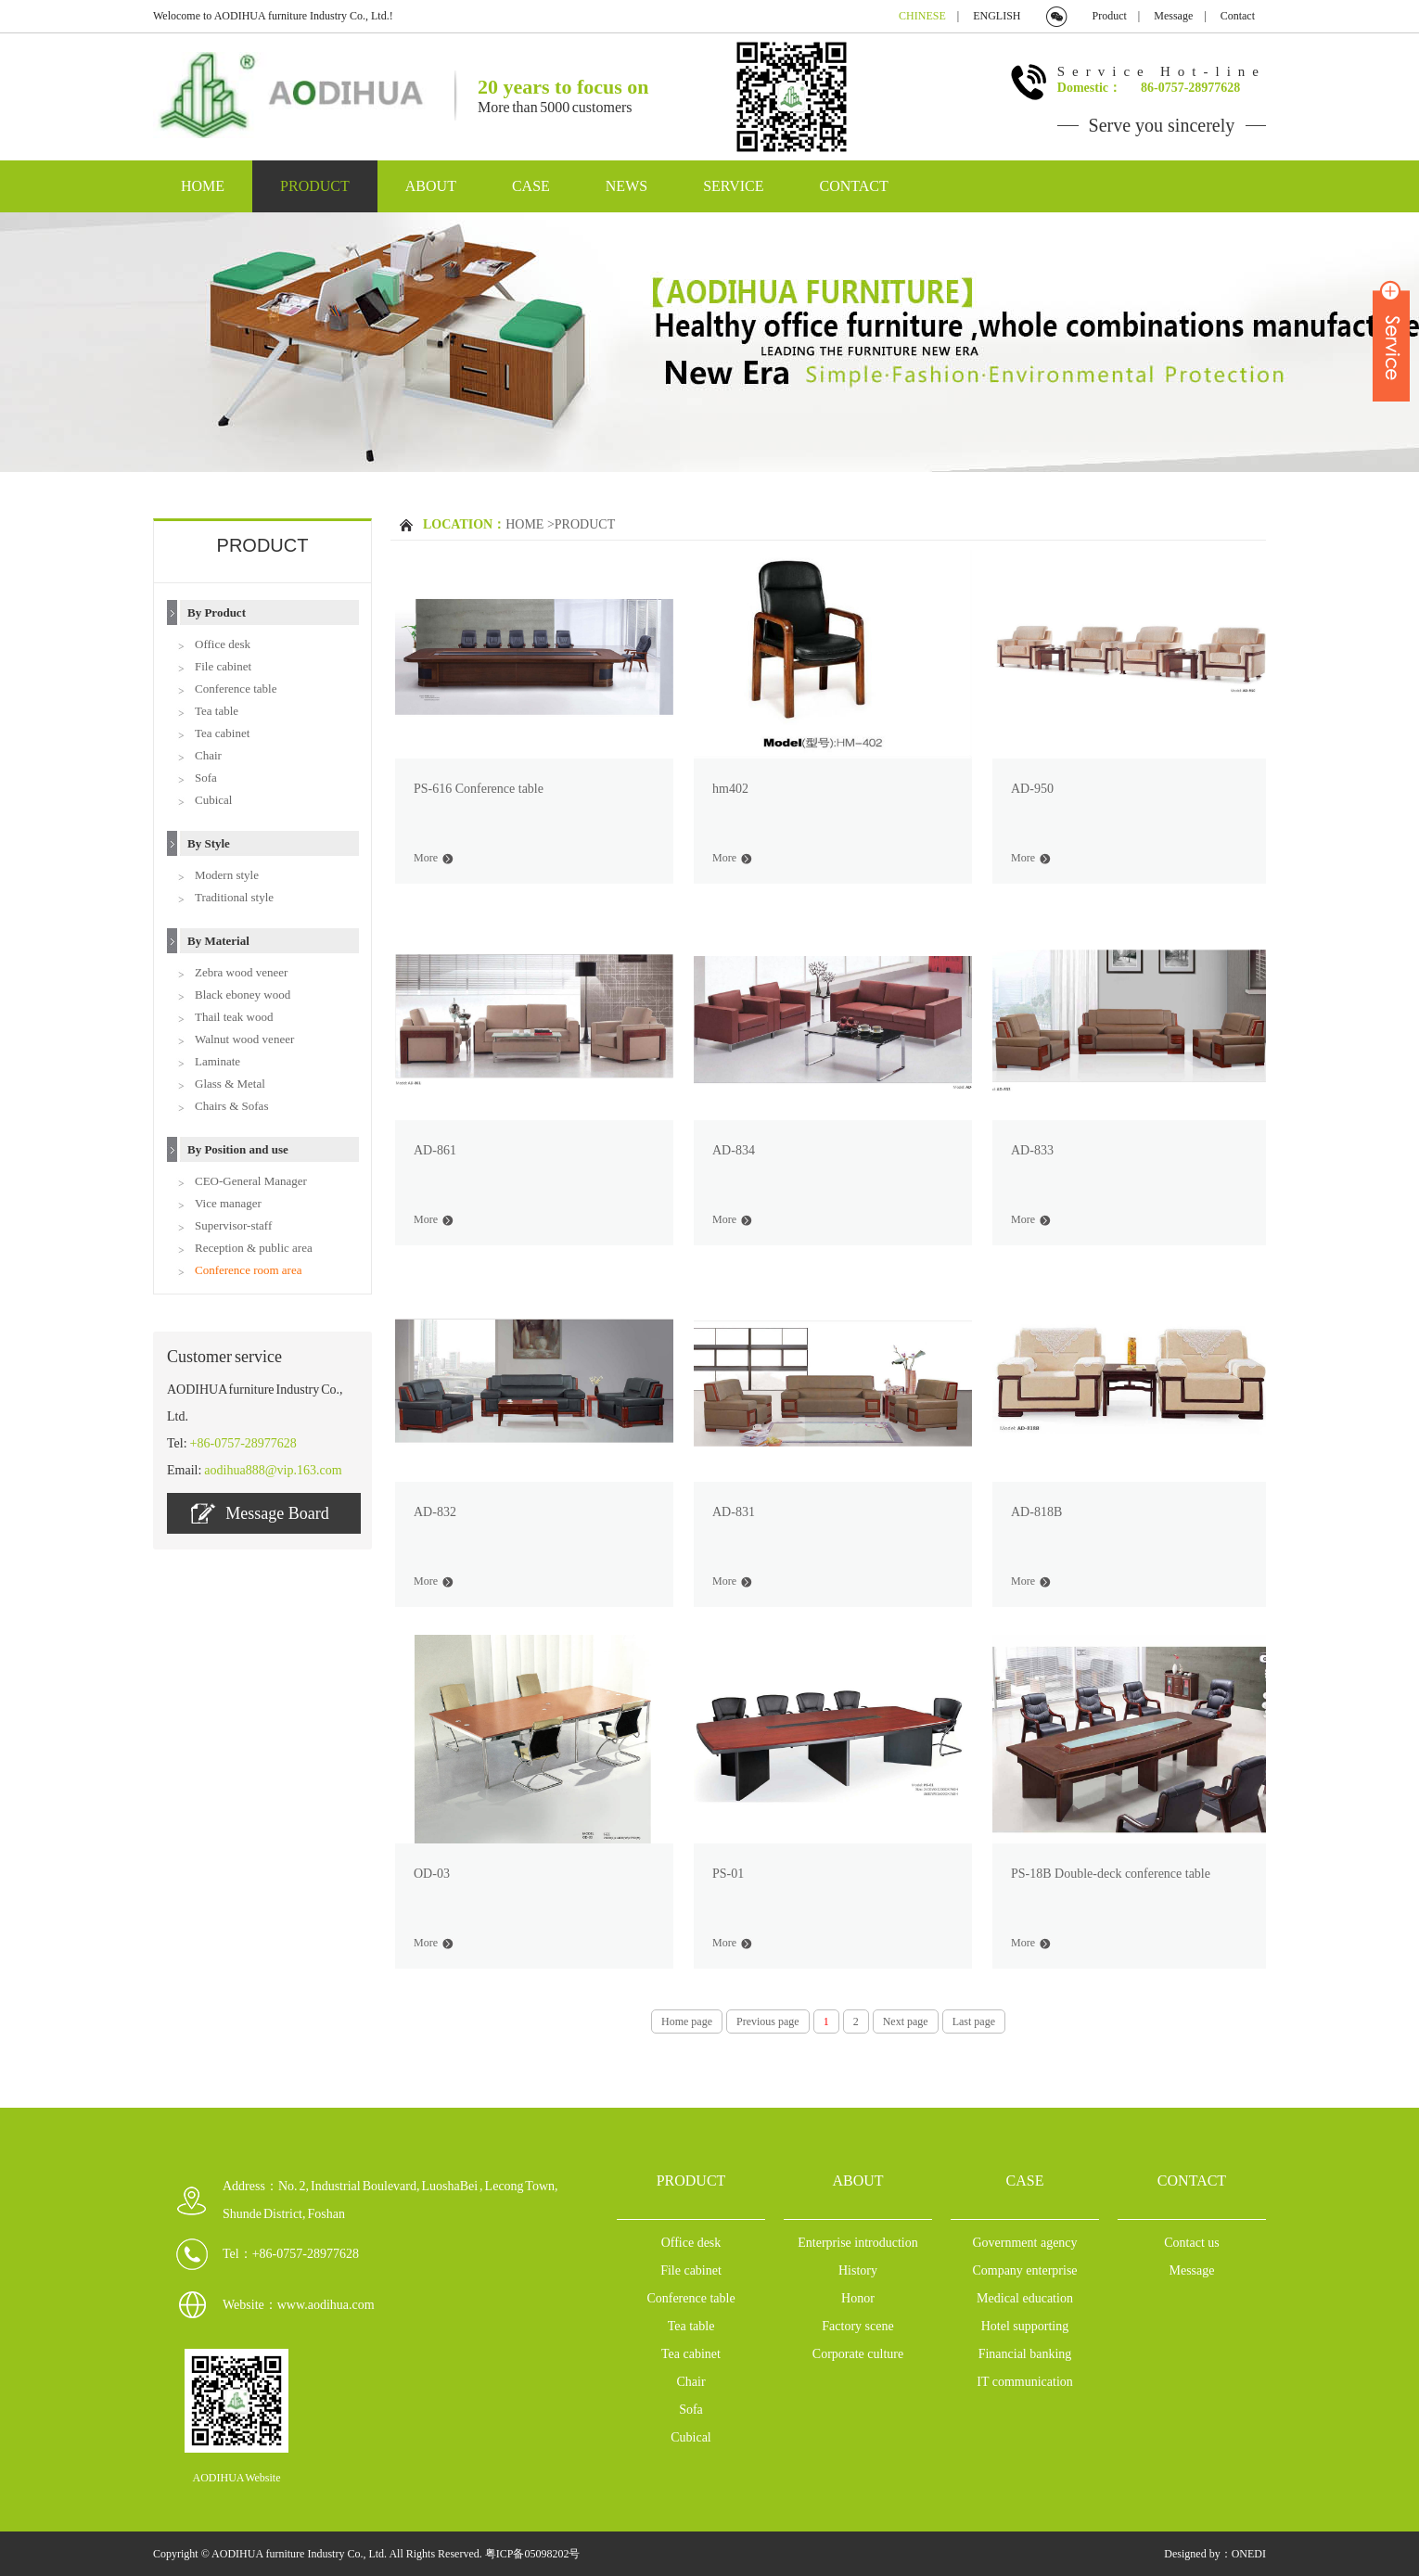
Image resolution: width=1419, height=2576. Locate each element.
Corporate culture (857, 2354)
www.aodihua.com (326, 2305)
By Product (216, 612)
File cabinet (223, 666)
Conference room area (248, 1270)
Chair (208, 755)
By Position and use (237, 1149)
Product (1110, 15)
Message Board (259, 1513)
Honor (858, 2298)
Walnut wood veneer (244, 1039)
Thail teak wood (234, 1017)
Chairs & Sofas (231, 1106)
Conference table (235, 688)
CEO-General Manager (251, 1181)
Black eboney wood (242, 994)
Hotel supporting (1025, 2326)
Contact (1238, 15)
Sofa (206, 777)
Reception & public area (254, 1248)
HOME (202, 186)
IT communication (1025, 2382)
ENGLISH (996, 15)
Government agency (1024, 2243)
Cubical (213, 800)
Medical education (1025, 2298)
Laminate (217, 1061)
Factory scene (857, 2326)
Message (1173, 15)
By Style (208, 843)
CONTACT (854, 186)
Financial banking (1025, 2354)
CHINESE (922, 15)
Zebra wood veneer (241, 972)
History (857, 2270)
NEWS (626, 186)
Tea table (216, 711)
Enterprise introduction (857, 2243)
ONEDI (1249, 2553)
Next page (905, 2021)
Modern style (227, 875)
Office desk (222, 644)
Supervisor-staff (233, 1225)
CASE (531, 186)
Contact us (1192, 2243)
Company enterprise (1024, 2270)
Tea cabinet (222, 733)
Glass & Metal (230, 1083)
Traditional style (234, 897)
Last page (973, 2021)
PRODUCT (315, 186)
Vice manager (228, 1203)
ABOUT (430, 186)
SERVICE (733, 186)
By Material (218, 941)
